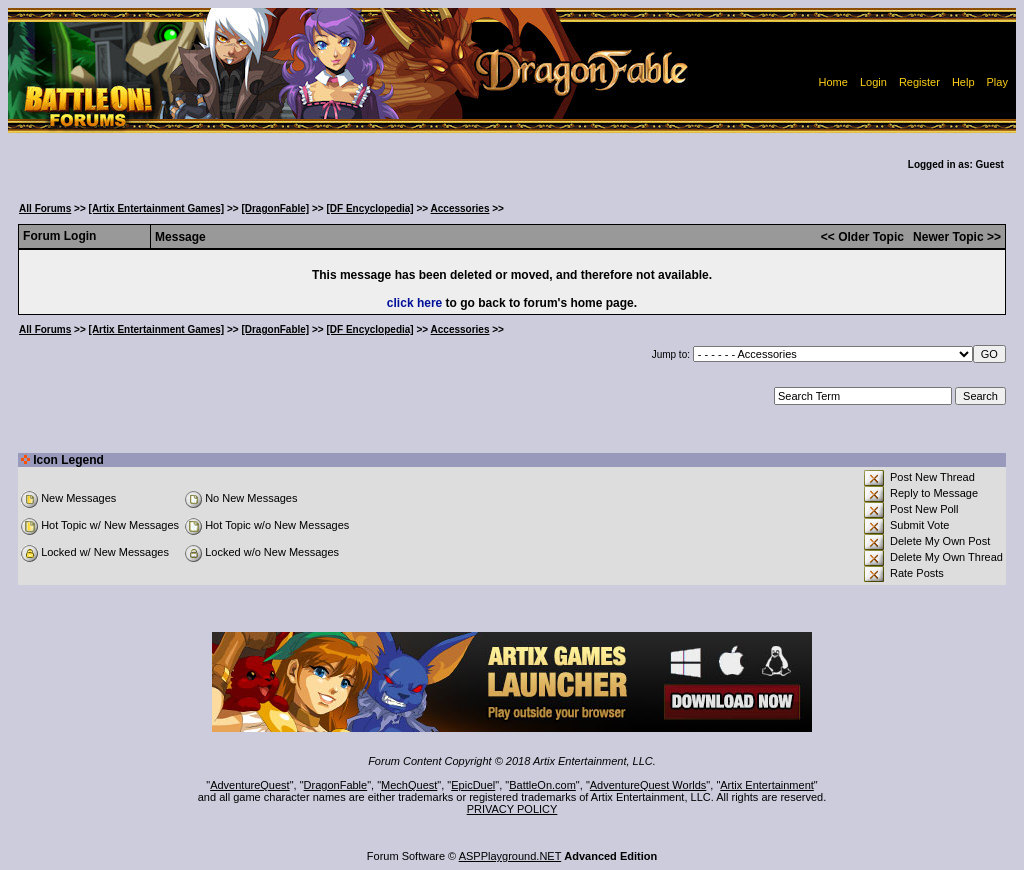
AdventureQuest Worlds (648, 785)
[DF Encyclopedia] (369, 208)
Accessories (460, 208)
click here (414, 303)
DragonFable (336, 785)
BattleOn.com (542, 785)
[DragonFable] (275, 208)
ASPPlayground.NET (510, 856)
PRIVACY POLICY (512, 809)
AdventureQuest (250, 785)
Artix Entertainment (767, 785)
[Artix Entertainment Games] (157, 208)
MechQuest (409, 785)
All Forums (45, 208)
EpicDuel (473, 785)
